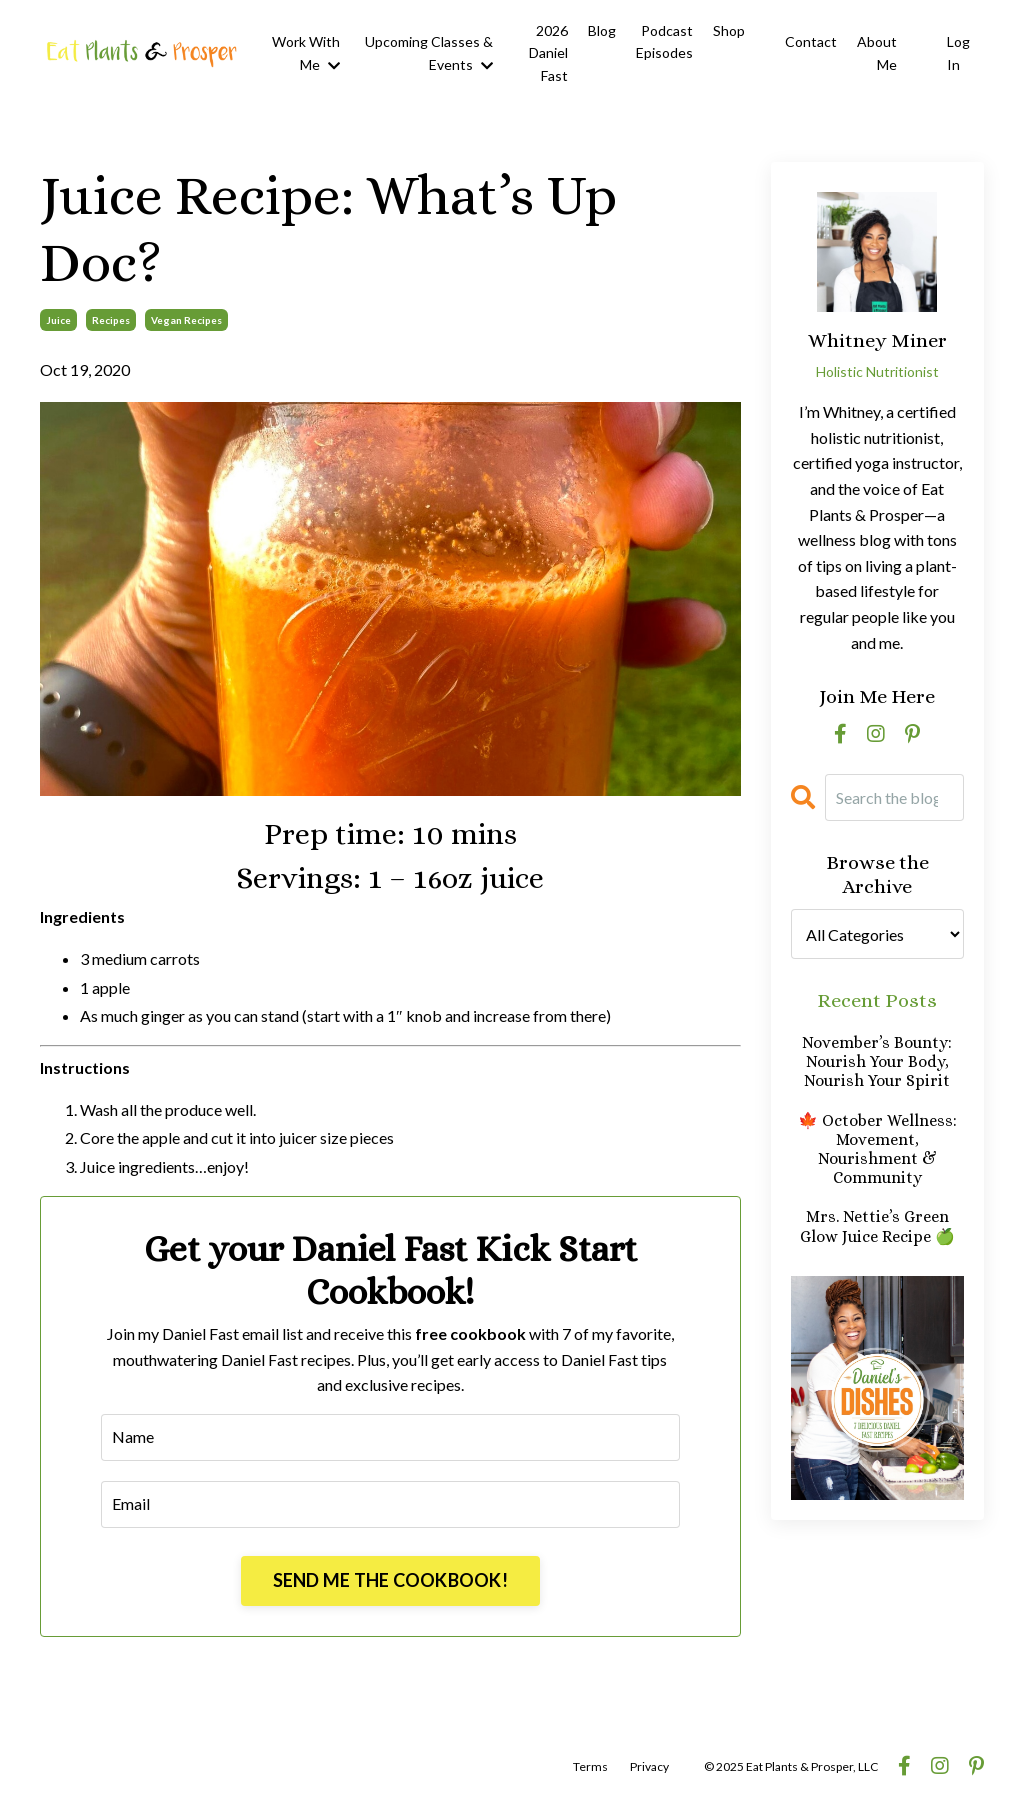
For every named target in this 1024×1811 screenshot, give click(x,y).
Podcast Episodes (664, 41)
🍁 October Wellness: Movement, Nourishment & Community (877, 1149)
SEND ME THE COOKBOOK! (390, 1580)
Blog (602, 30)
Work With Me (306, 52)
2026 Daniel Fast (548, 53)
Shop (729, 30)
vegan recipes (186, 320)
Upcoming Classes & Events (429, 52)
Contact (811, 41)
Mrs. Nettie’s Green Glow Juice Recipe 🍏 (877, 1226)
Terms (590, 1766)
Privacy (649, 1766)
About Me (877, 52)
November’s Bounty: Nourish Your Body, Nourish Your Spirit (877, 1061)
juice (58, 320)
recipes (111, 320)
